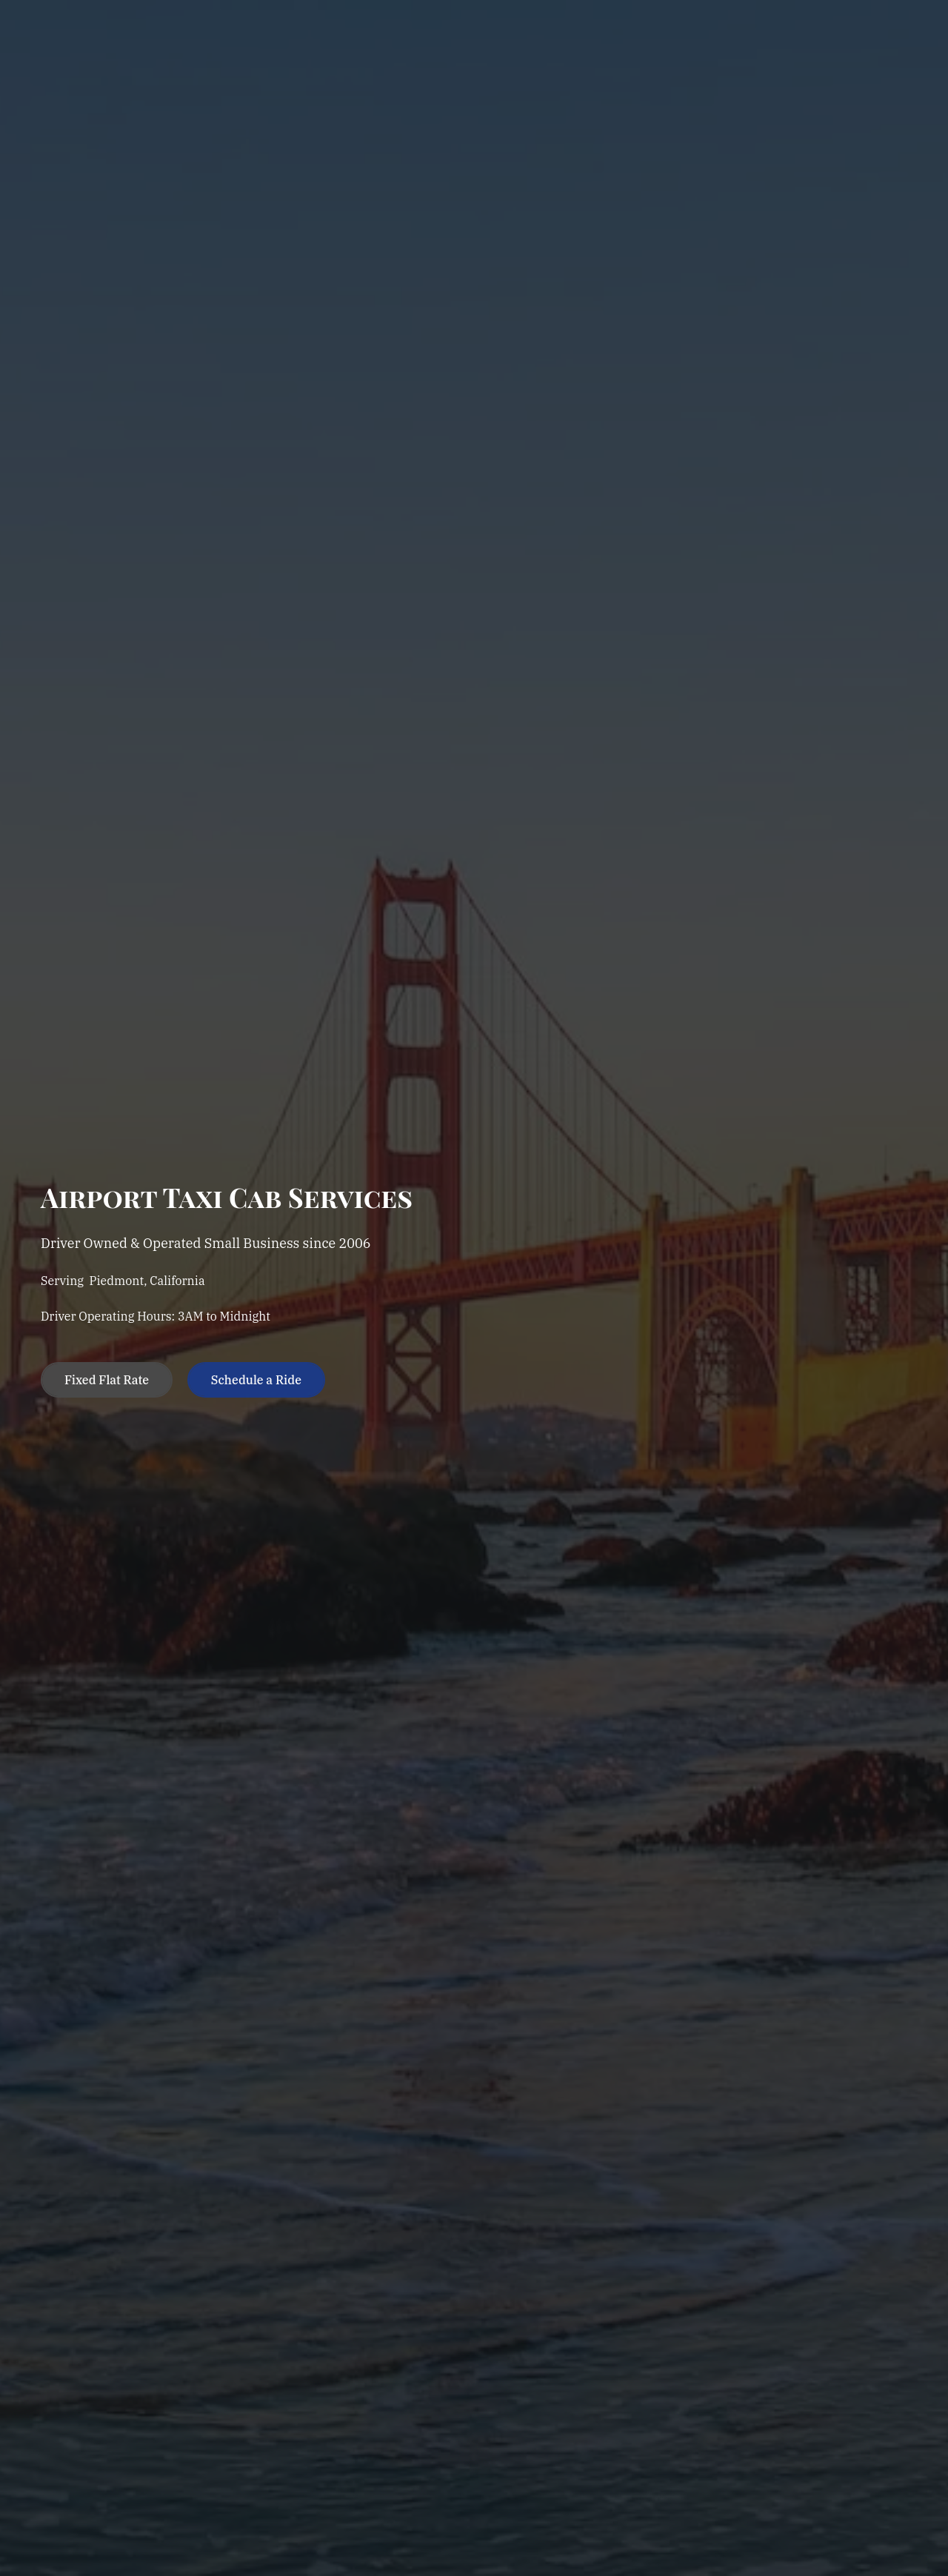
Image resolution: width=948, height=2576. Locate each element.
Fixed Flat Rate (106, 1379)
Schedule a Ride (256, 1379)
